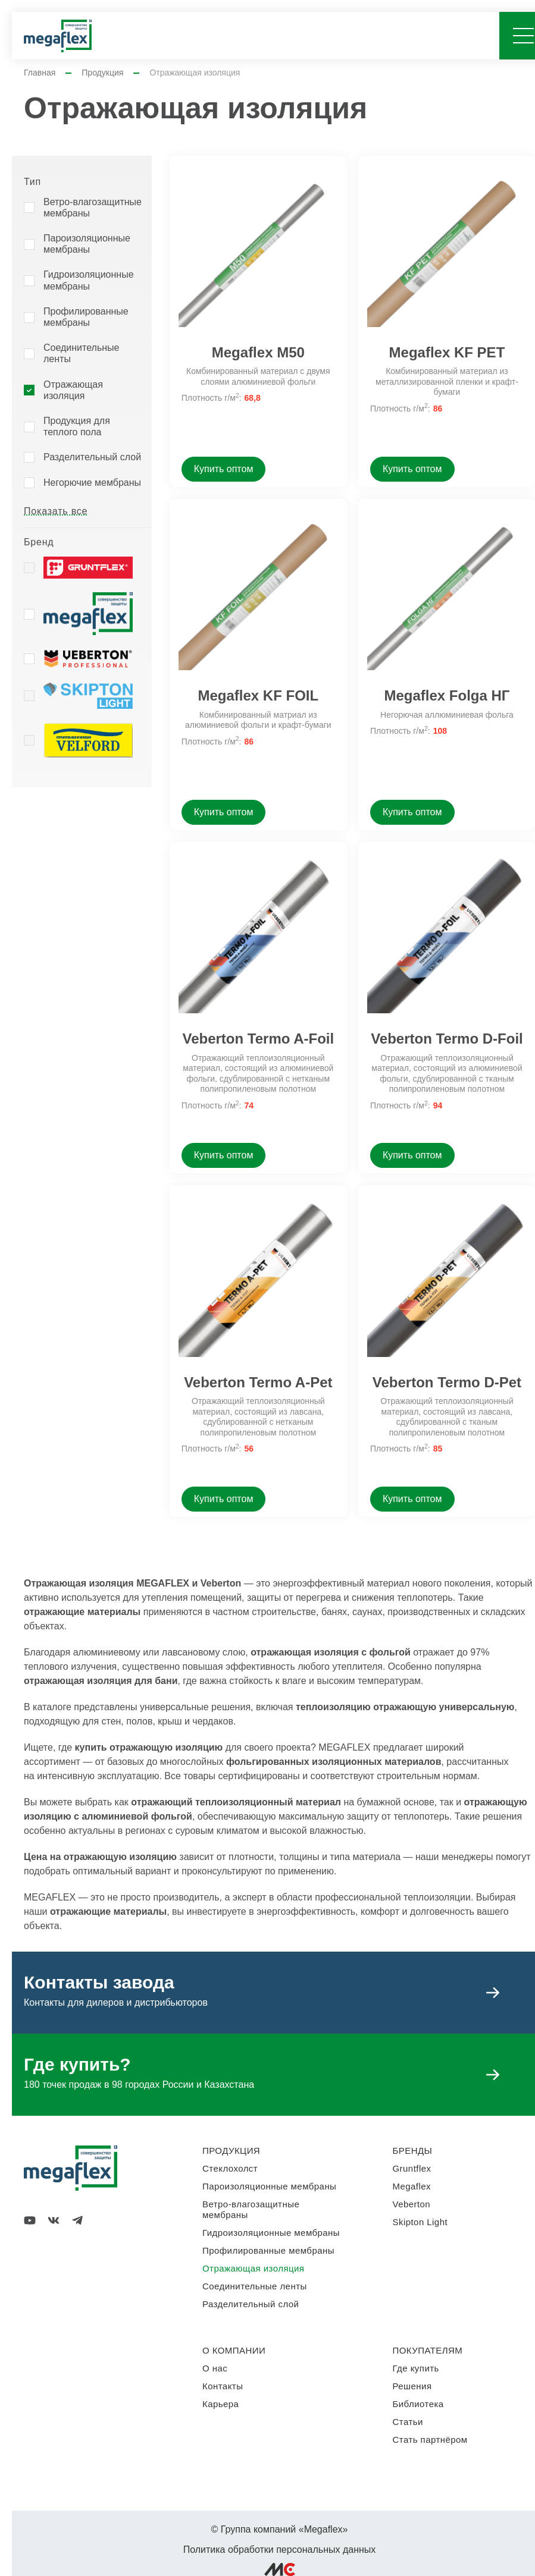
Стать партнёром (430, 2439)
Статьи (408, 2422)
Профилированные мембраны (86, 317)
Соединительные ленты (81, 353)
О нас (214, 2368)
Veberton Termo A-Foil (258, 1039)
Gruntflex (412, 2168)
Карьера (220, 2404)
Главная (39, 72)
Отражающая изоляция (73, 390)
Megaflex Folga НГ (446, 695)
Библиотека (418, 2404)
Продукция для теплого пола (76, 426)
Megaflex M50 (258, 352)
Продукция (102, 72)
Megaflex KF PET (447, 352)
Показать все (55, 511)
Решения (412, 2386)
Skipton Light (420, 2222)
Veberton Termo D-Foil (447, 1039)
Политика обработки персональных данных (279, 2549)
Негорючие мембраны (92, 482)
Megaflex (412, 2186)
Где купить (416, 2368)
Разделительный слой (92, 457)
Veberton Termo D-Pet (447, 1382)
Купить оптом (224, 469)
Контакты (222, 2386)
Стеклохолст (230, 2168)
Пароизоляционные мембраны (86, 244)
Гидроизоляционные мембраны (88, 280)
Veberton (412, 2204)
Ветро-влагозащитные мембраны (92, 207)
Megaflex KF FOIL (258, 695)
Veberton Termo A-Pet (258, 1382)
